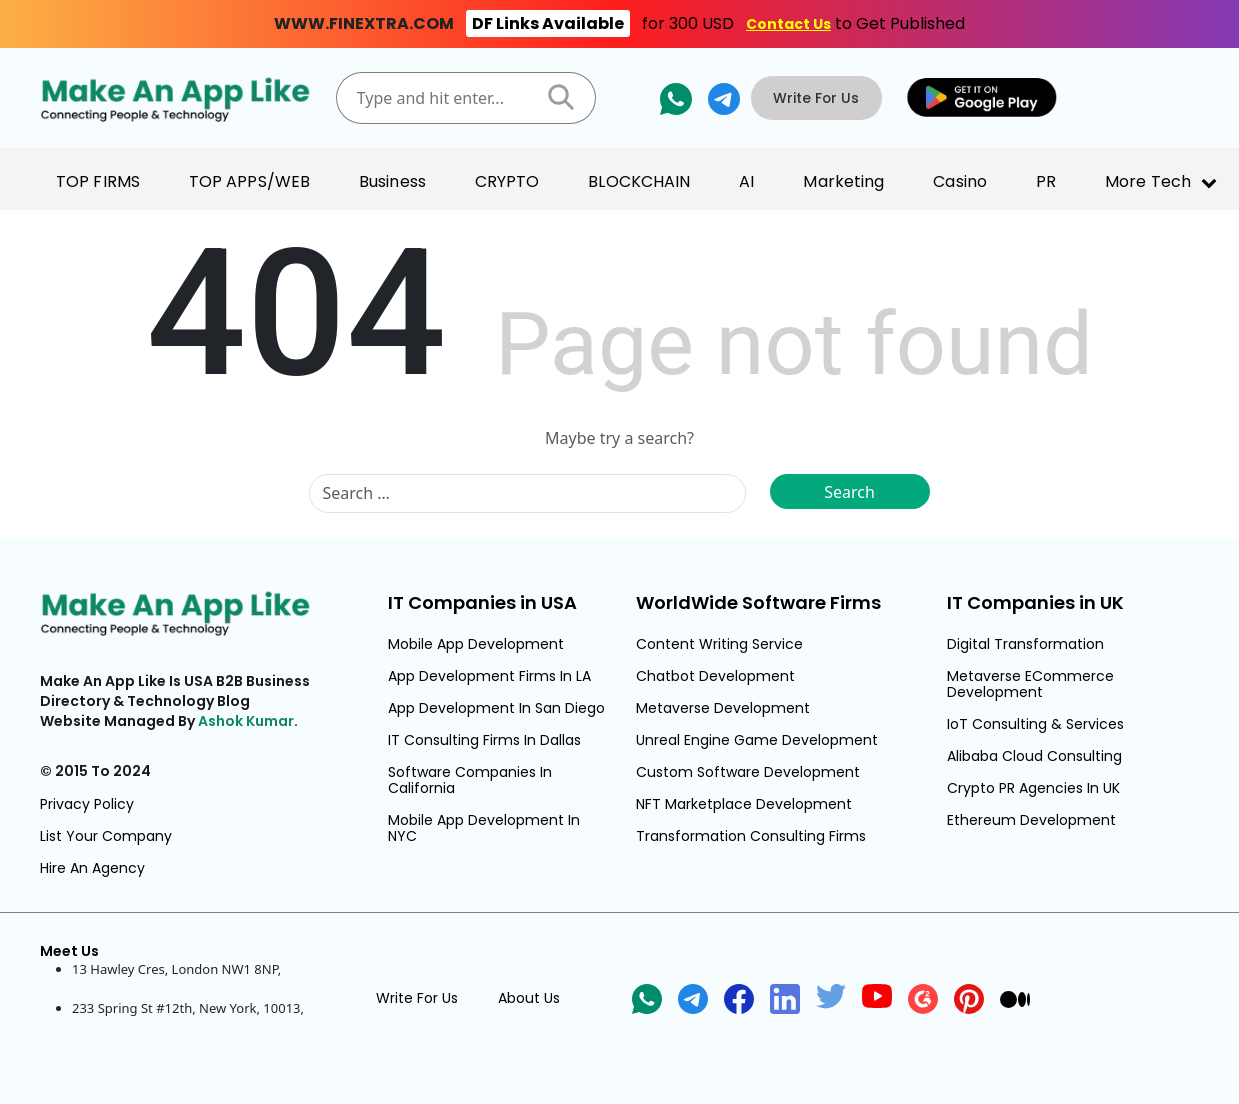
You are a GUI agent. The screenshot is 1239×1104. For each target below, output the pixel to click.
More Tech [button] (1148, 181)
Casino (960, 181)
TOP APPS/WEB (249, 181)
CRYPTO (507, 181)
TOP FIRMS (98, 181)
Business (392, 181)
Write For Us (820, 98)
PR (1046, 181)
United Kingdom (122, 989)
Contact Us (788, 24)
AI (746, 181)
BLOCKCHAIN (639, 181)
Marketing (843, 181)
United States (113, 1028)
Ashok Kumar (246, 721)
